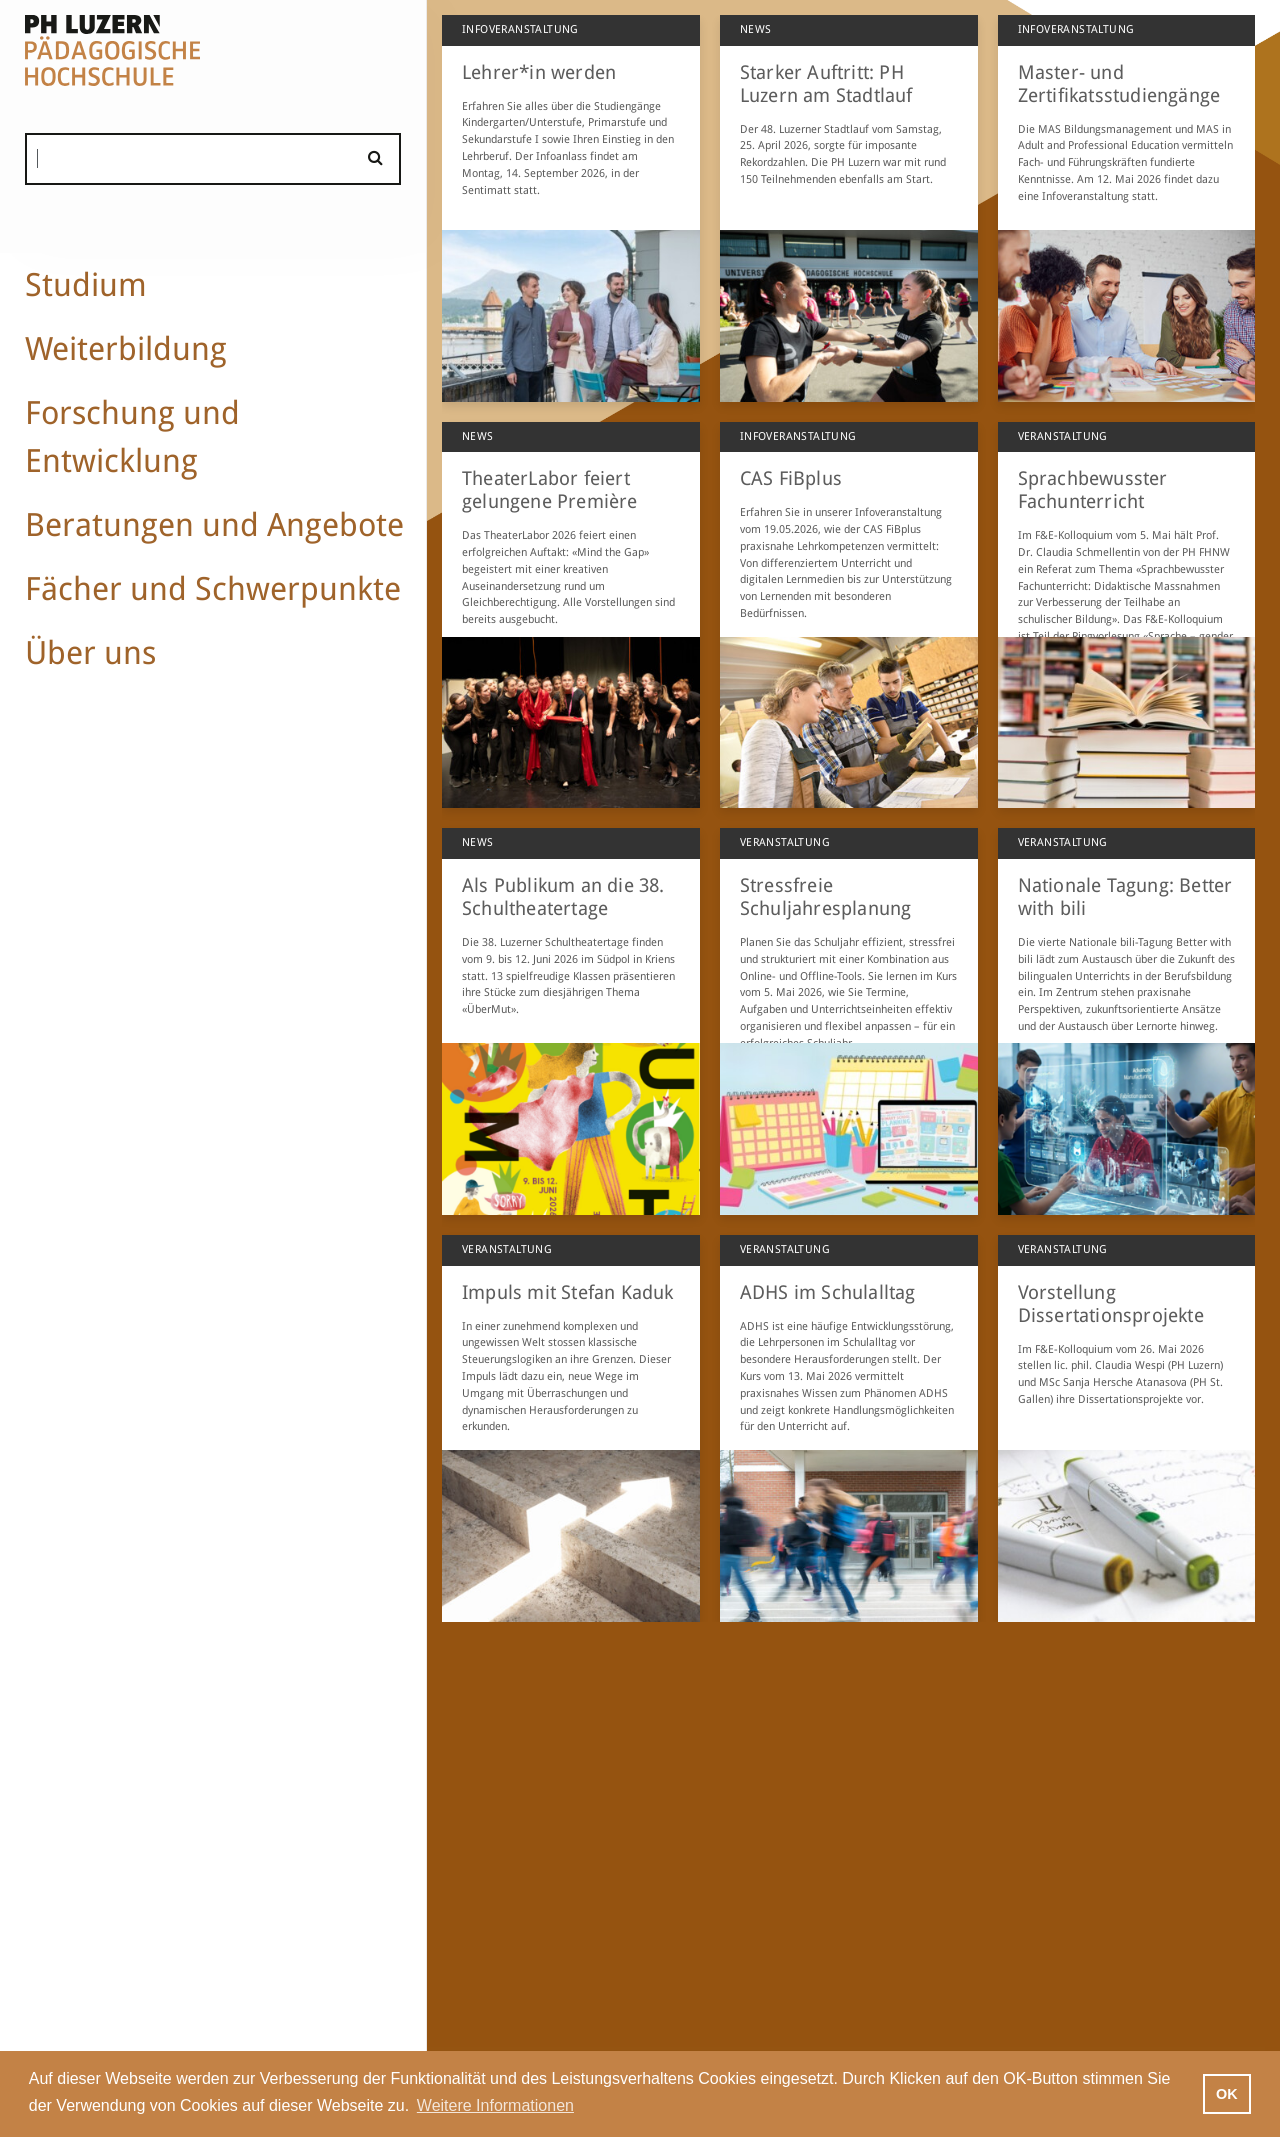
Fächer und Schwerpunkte (213, 589)
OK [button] (1227, 2094)
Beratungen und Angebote (214, 525)
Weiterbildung (126, 349)
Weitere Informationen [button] (495, 2105)
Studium (86, 285)
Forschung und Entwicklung (132, 437)
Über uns (90, 653)
